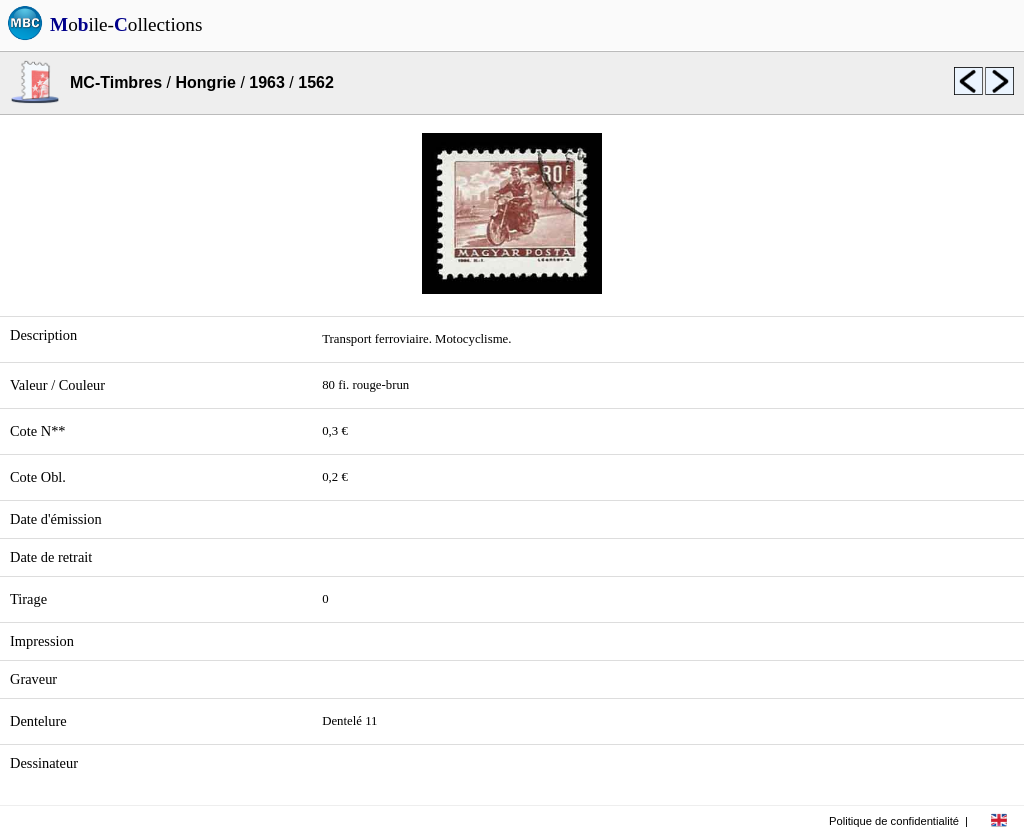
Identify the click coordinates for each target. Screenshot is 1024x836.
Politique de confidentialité (894, 821)
